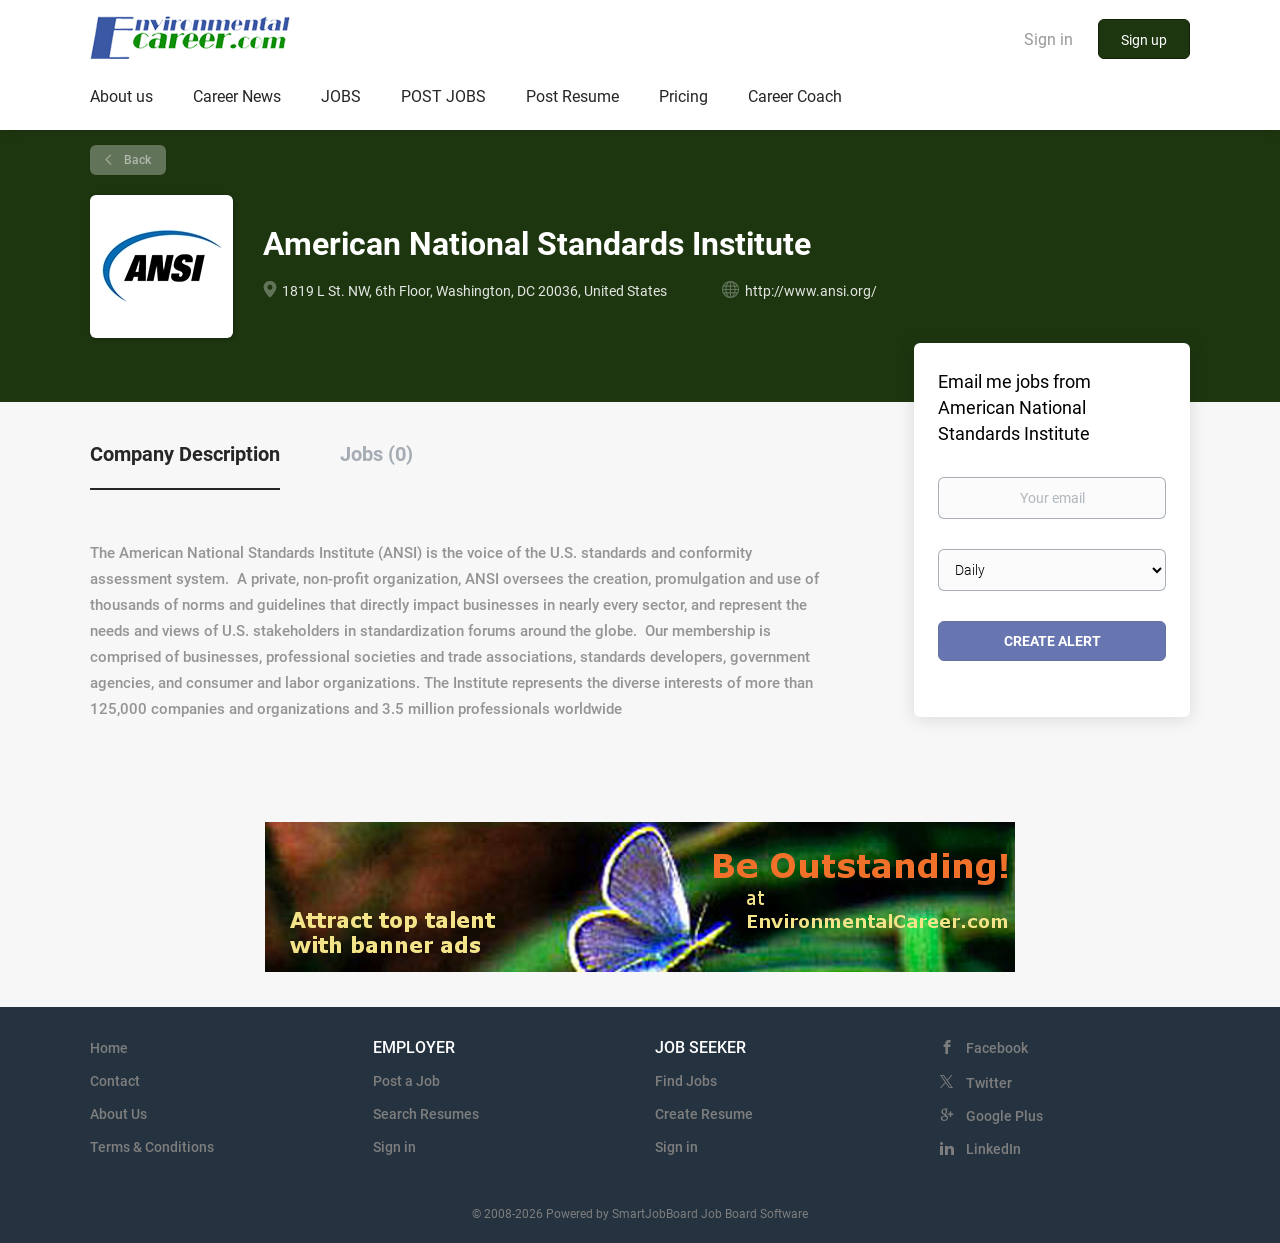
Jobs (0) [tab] (376, 454)
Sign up (1144, 40)
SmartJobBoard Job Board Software (710, 1214)
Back (136, 160)
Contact (115, 1081)
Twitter (989, 1083)
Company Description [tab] (185, 454)
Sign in (1048, 39)
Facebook (997, 1048)
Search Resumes (426, 1114)
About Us (118, 1114)
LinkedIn (993, 1149)
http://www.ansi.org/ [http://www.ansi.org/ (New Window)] (811, 291)
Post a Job (406, 1081)
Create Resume (704, 1114)
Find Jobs (686, 1081)
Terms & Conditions (152, 1147)
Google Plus (1004, 1116)
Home (109, 1048)
